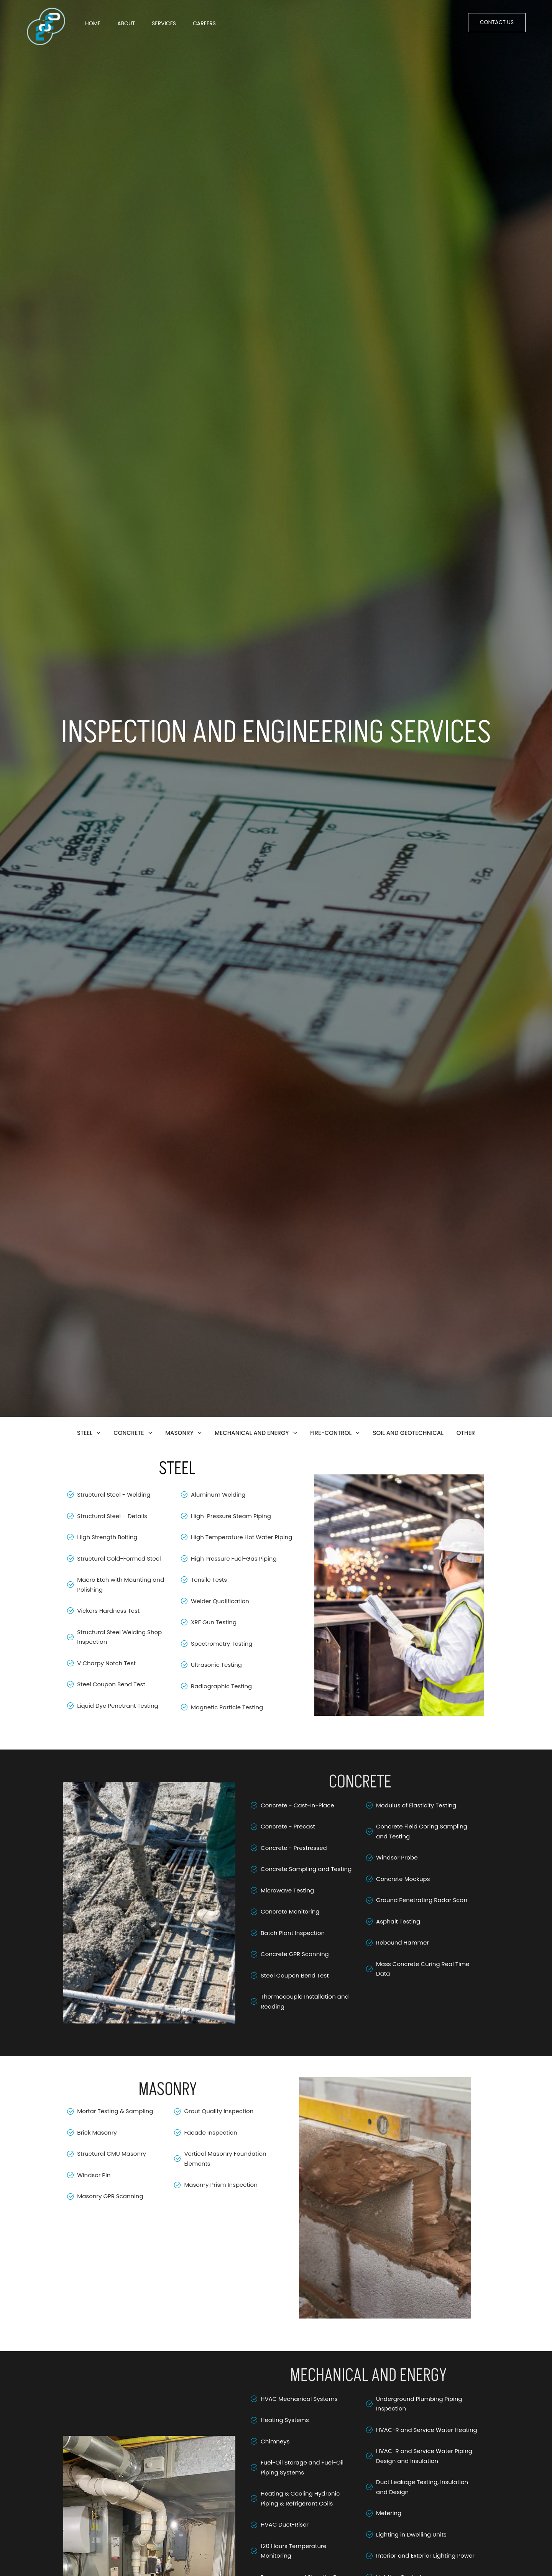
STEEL (88, 1433)
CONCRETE (132, 1433)
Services (164, 23)
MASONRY (183, 1433)
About (126, 23)
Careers (204, 23)
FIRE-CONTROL (335, 1433)
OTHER (466, 1433)
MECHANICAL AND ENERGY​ (256, 1433)
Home (92, 23)
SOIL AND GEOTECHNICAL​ (408, 1433)
